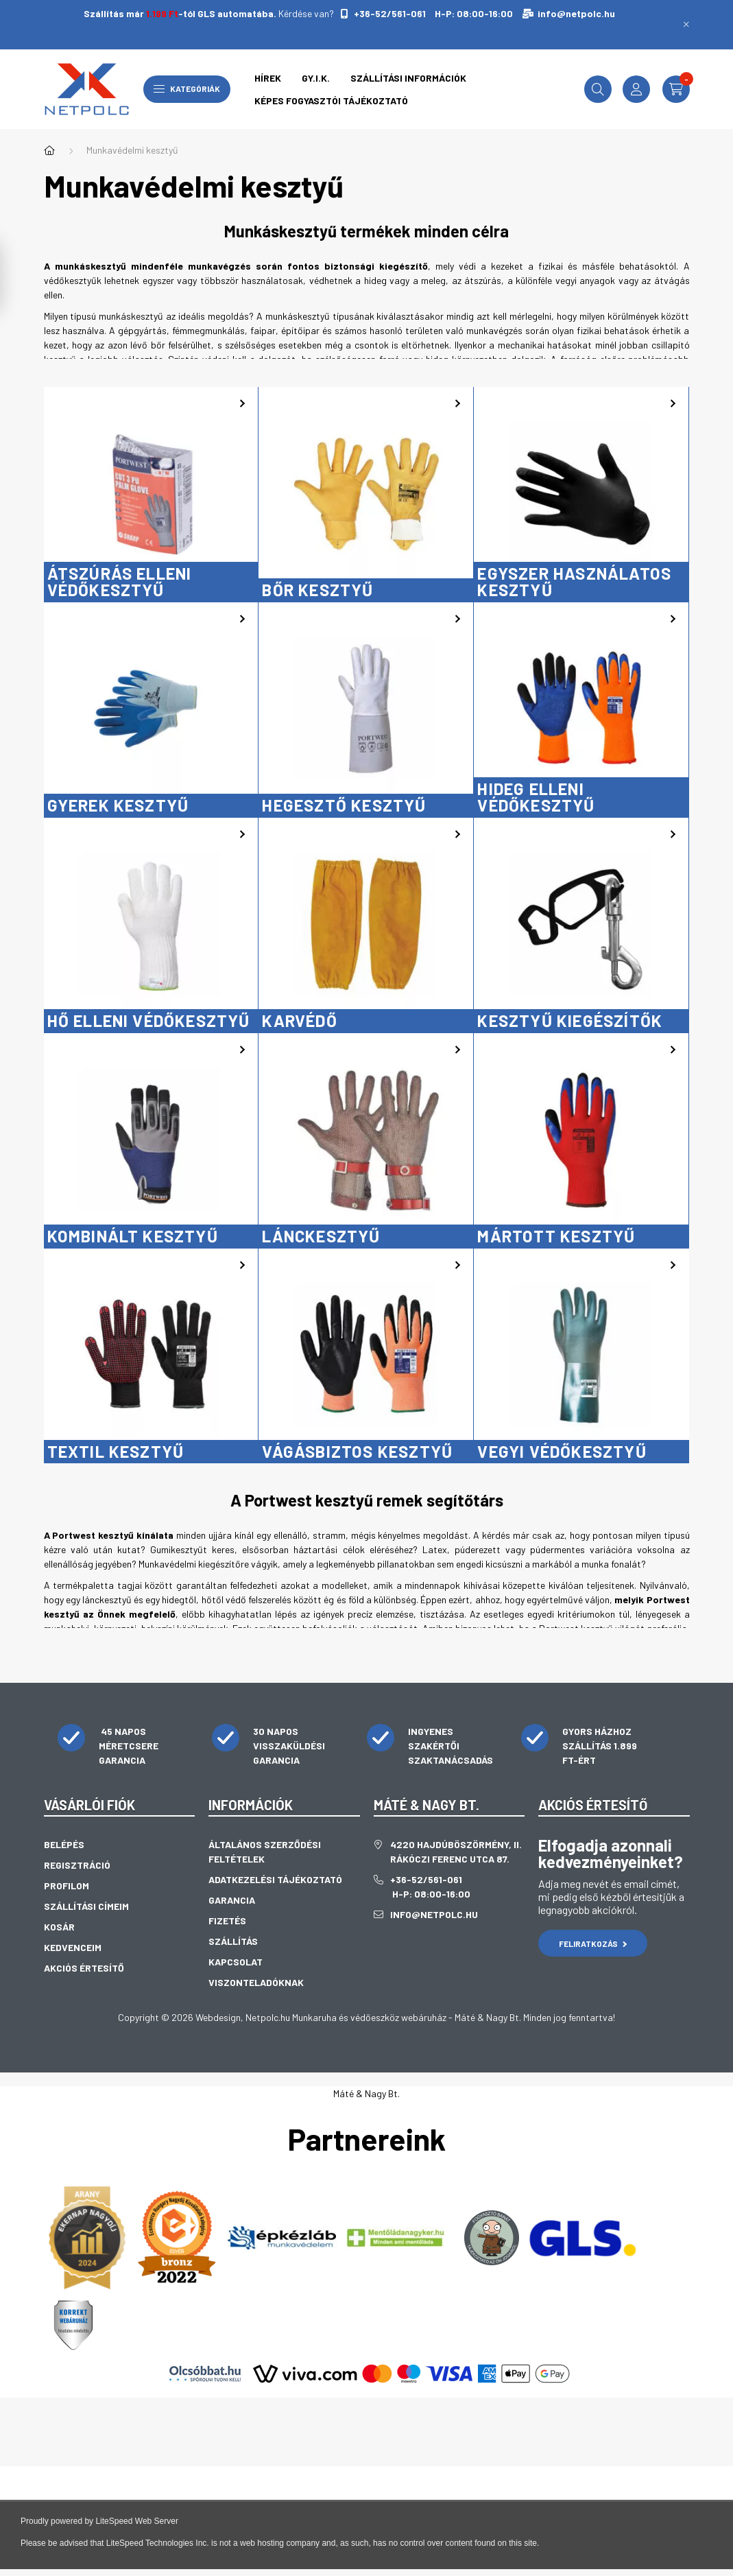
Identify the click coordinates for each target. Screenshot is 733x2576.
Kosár (59, 1927)
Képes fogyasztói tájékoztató (331, 100)
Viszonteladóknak (256, 1982)
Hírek (267, 78)
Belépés (64, 1844)
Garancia (231, 1900)
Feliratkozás (593, 1943)
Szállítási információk (408, 78)
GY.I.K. (316, 78)
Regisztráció (77, 1865)
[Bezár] (686, 24)
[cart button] (676, 89)
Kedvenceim (72, 1947)
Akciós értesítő (84, 1968)
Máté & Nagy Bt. (366, 2093)
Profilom (66, 1885)
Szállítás (233, 1941)
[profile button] (636, 89)
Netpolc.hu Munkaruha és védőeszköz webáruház (345, 2017)
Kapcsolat (235, 1962)
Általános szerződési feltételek (264, 1852)
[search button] (598, 89)
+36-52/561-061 (389, 13)
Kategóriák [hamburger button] (187, 88)
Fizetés (227, 1920)
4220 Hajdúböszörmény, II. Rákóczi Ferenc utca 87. (456, 1852)
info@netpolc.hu (576, 13)
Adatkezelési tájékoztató (275, 1879)
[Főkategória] (49, 150)
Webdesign (218, 2017)
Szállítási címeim (86, 1906)
